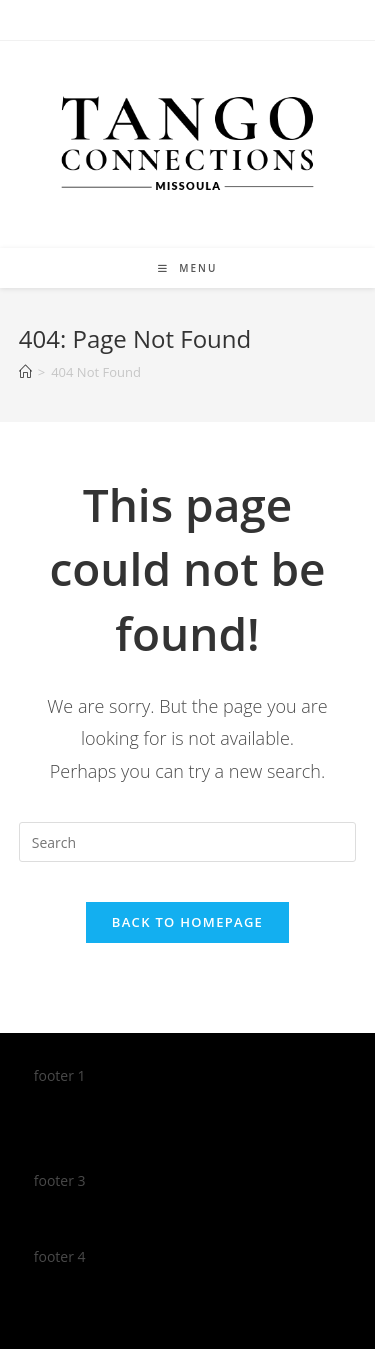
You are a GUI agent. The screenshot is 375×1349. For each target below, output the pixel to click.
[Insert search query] (188, 842)
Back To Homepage (187, 922)
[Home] (25, 372)
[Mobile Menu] (188, 268)
